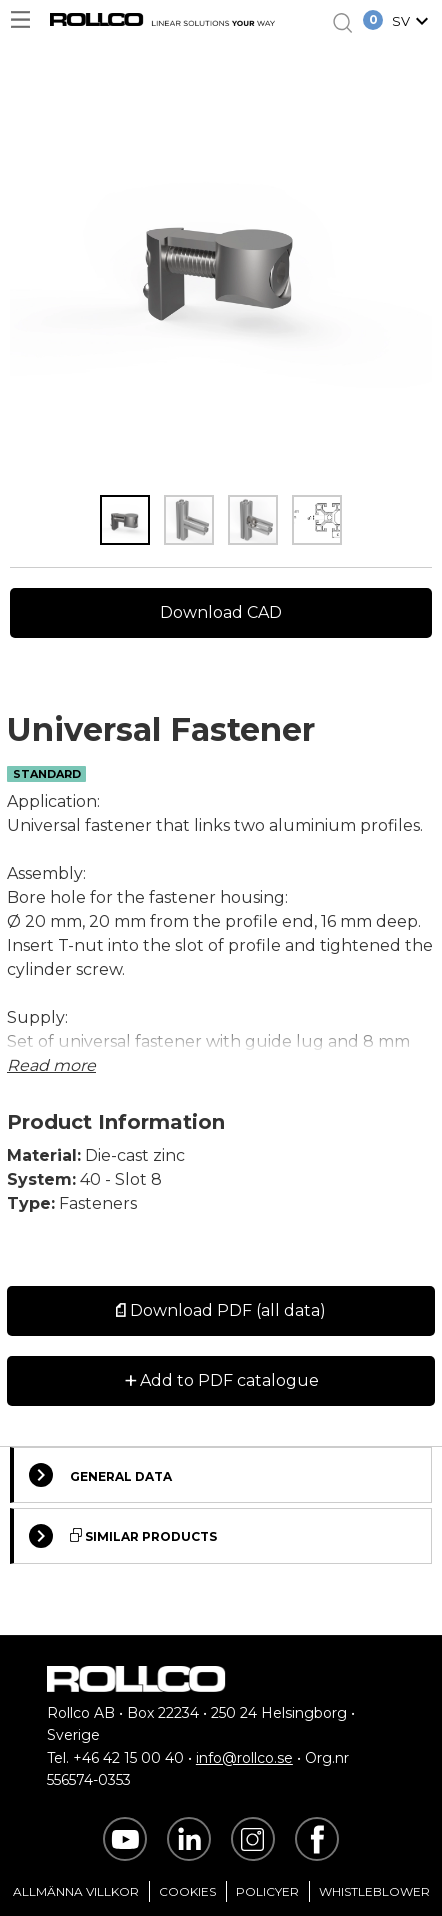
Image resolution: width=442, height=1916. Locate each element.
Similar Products (123, 1536)
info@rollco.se (244, 1758)
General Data (100, 1475)
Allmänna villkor (76, 1891)
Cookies (187, 1891)
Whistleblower (374, 1891)
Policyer (267, 1891)
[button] (413, 23)
